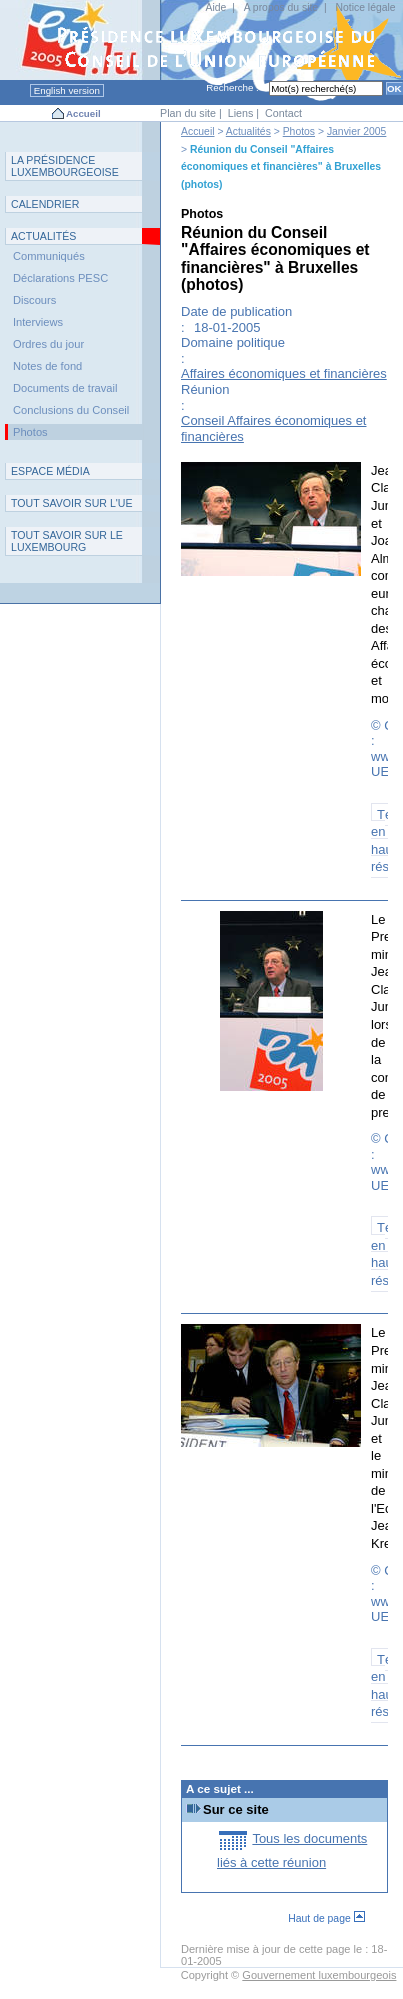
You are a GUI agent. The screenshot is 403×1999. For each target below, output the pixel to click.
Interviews (38, 322)
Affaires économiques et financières (284, 373)
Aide (215, 7)
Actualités (248, 131)
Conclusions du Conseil (71, 410)
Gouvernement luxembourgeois (319, 1975)
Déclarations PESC (60, 278)
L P (65, 166)
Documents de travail (65, 388)
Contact (283, 113)
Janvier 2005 (357, 131)
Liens (241, 113)
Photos (299, 131)
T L (67, 541)
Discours (34, 300)
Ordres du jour (48, 344)
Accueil (83, 113)
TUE (72, 503)
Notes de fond (47, 366)
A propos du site (281, 7)
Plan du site (188, 113)
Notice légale (366, 7)
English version (67, 90)
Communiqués (49, 256)
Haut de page (326, 1918)
